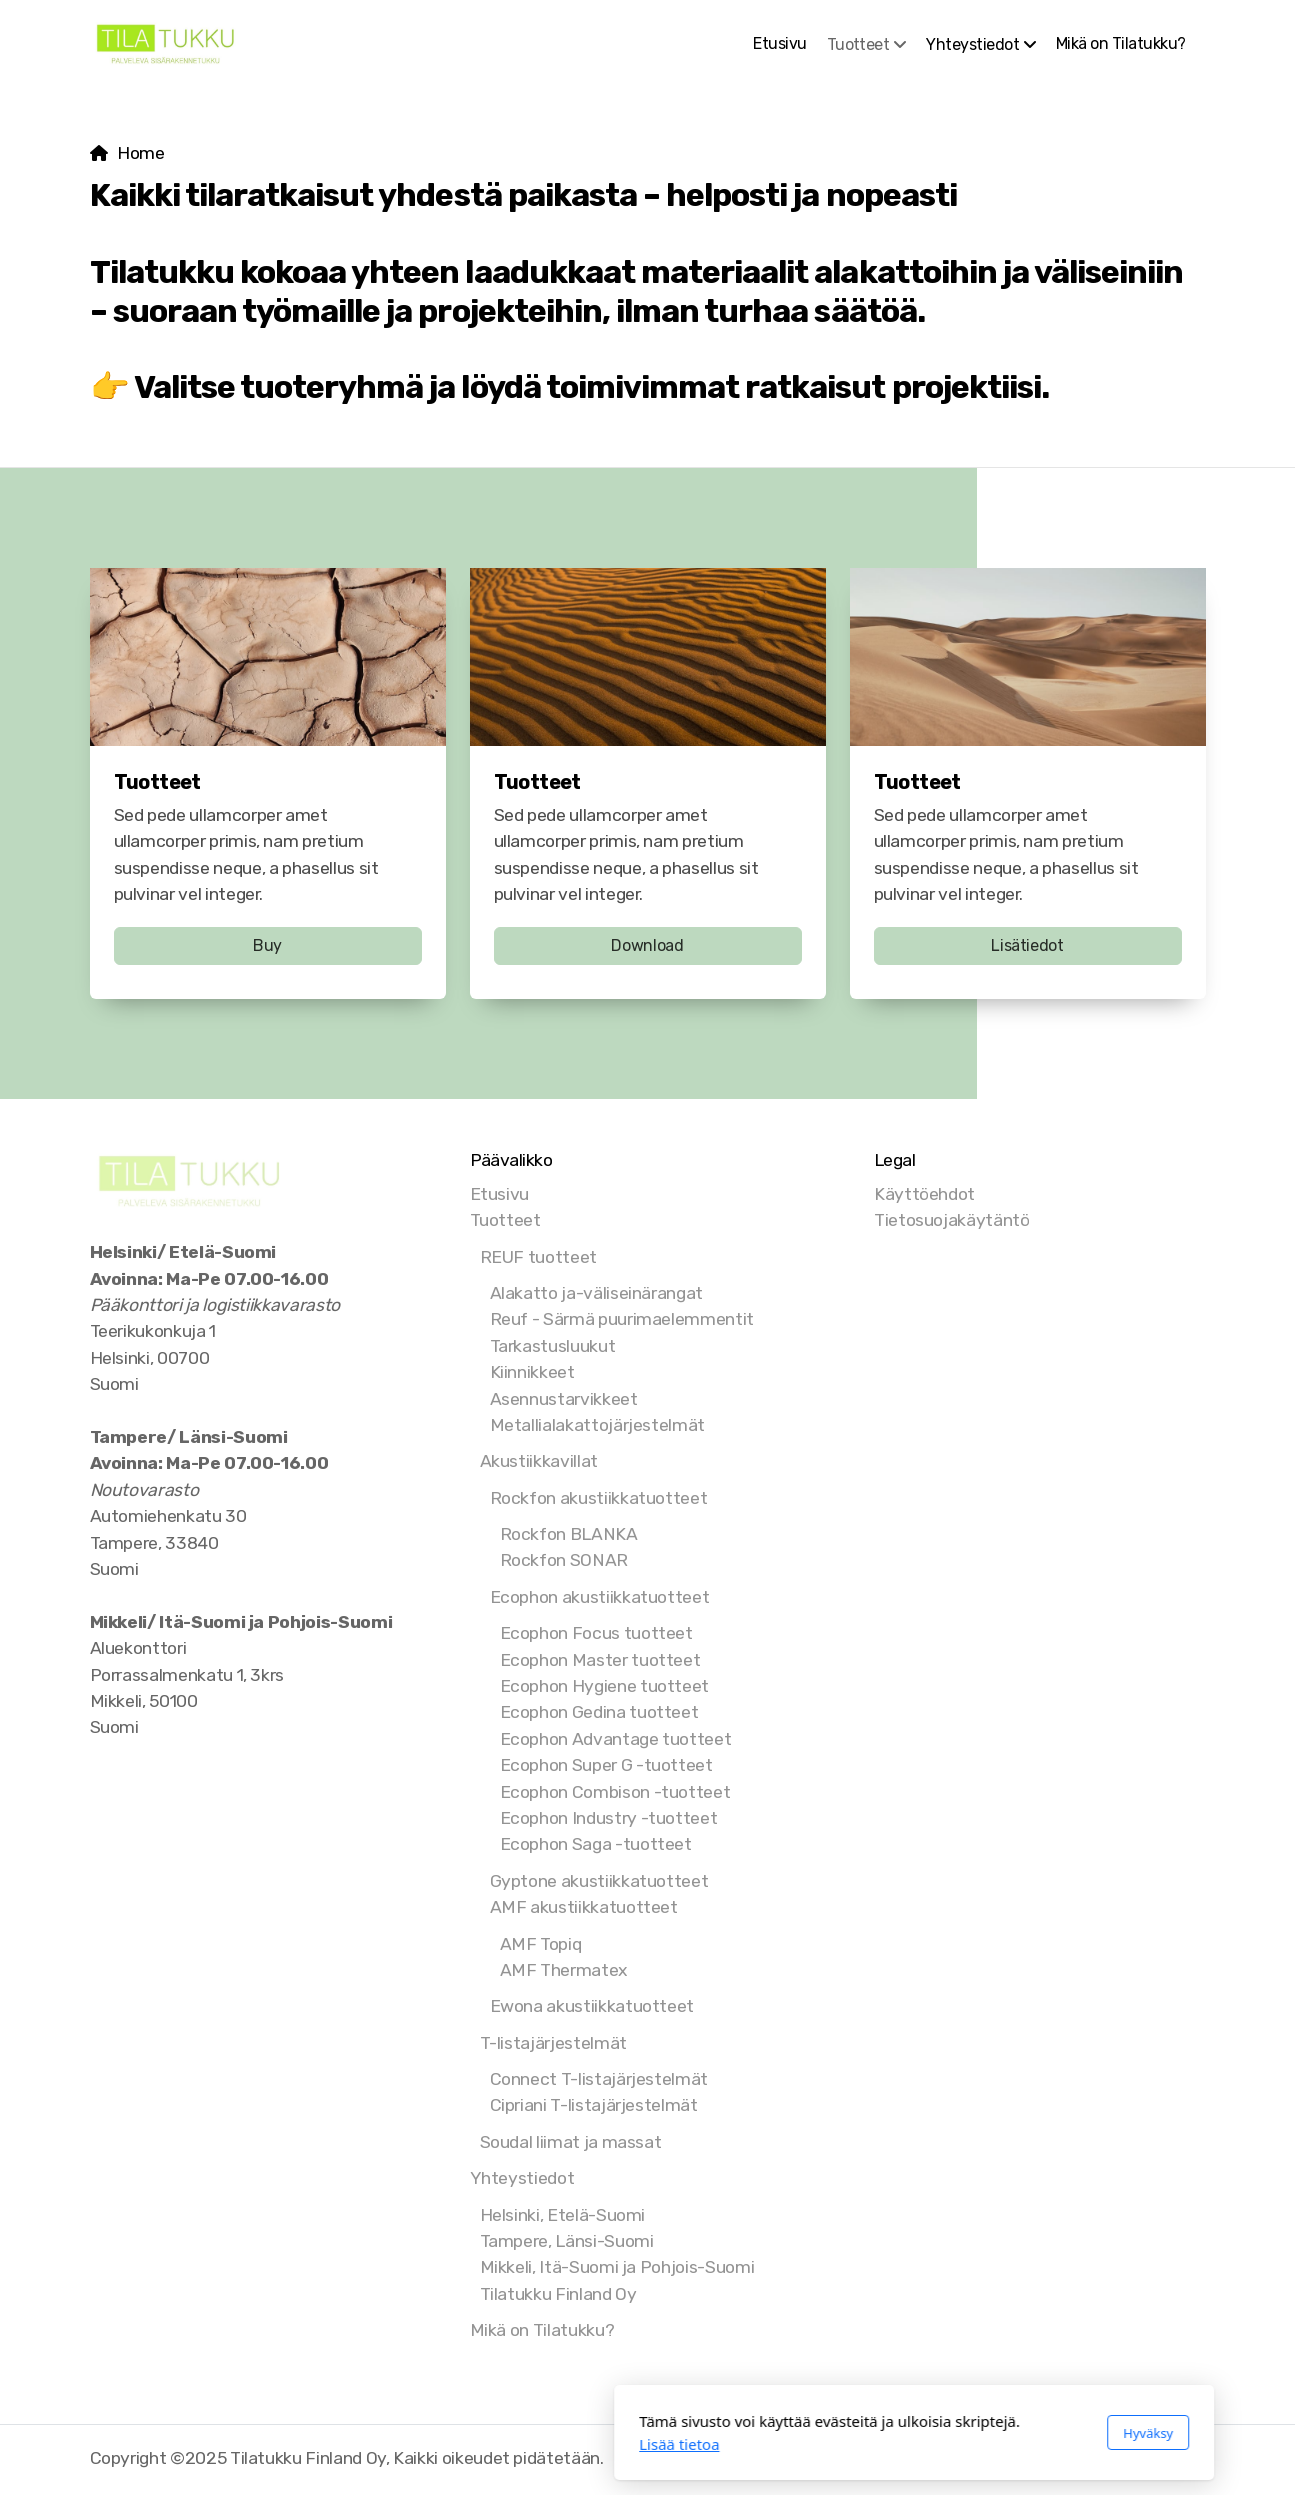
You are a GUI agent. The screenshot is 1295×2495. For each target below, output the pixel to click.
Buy (267, 945)
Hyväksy (882, 2433)
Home (141, 153)
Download (647, 945)
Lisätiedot (1027, 945)
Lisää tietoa (413, 2444)
